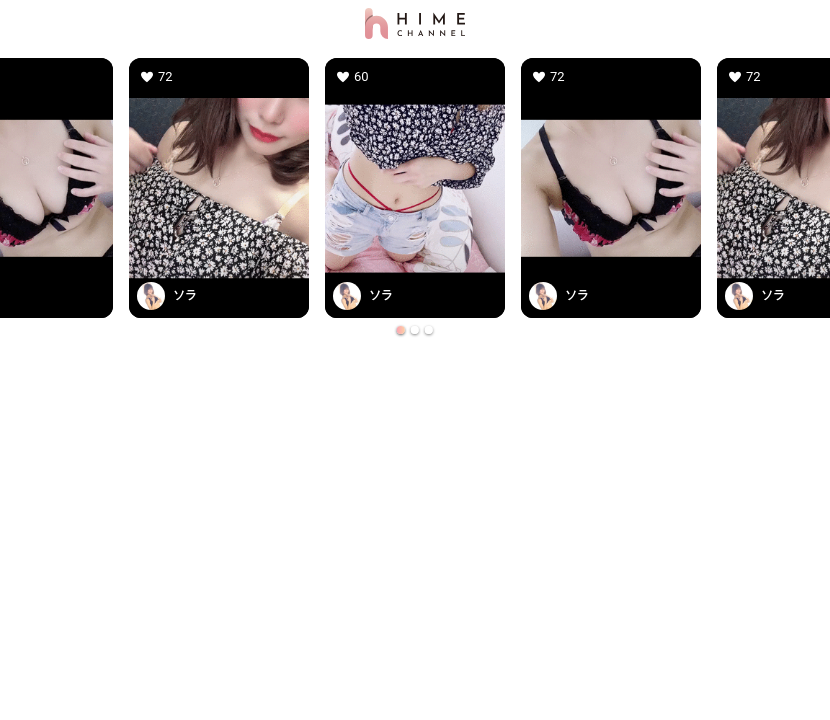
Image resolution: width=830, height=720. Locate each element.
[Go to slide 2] (415, 330)
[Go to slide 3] (429, 330)
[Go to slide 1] (401, 330)
